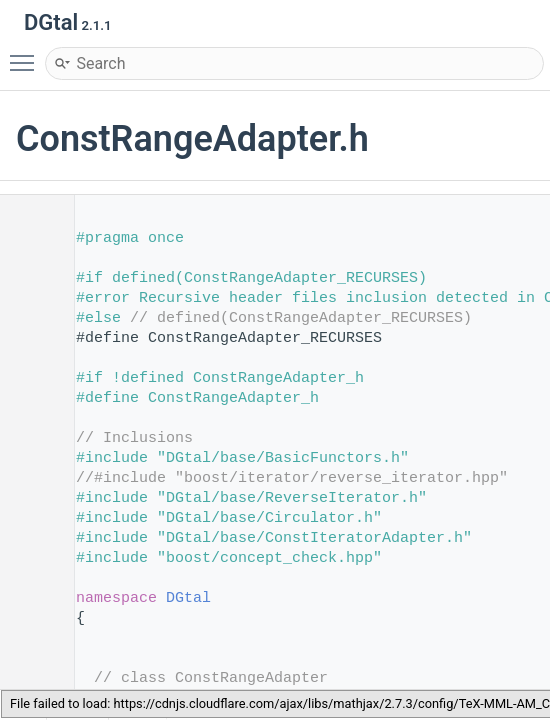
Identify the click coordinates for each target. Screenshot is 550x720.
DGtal (188, 598)
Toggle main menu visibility (27, 54)
